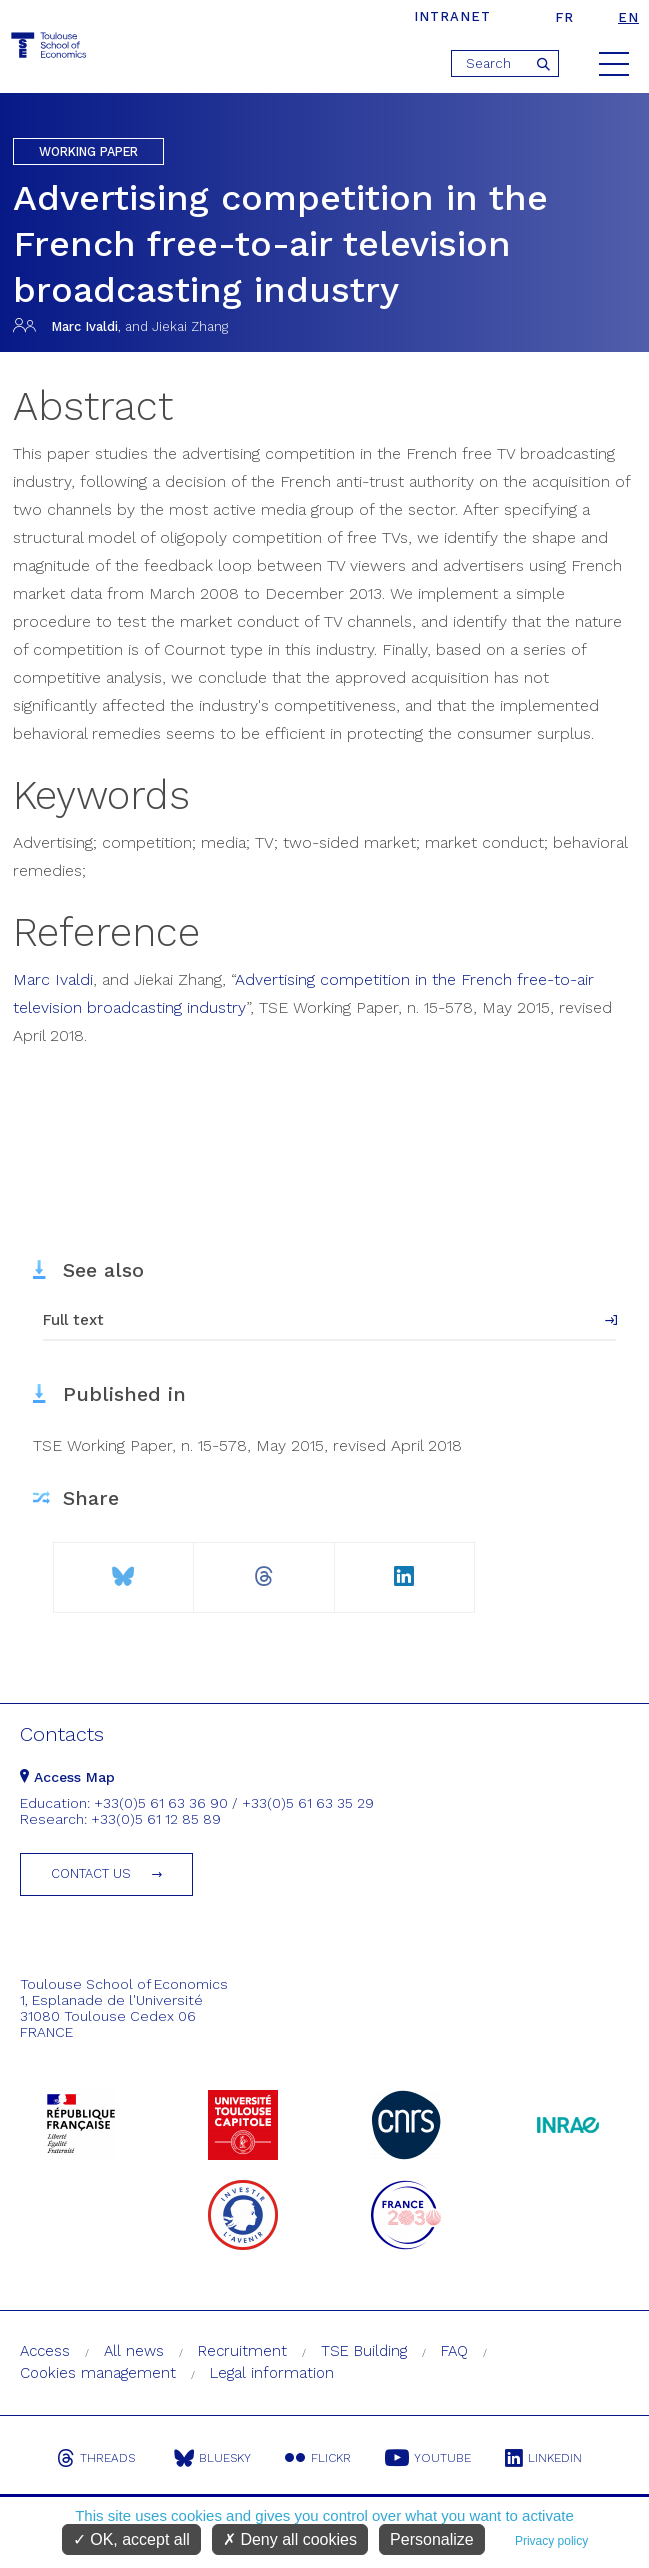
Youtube (428, 2458)
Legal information (272, 2373)
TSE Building (364, 2351)
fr (564, 17)
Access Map (67, 1777)
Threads (96, 2458)
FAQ (454, 2351)
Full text (73, 1320)
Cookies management (98, 2373)
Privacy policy (551, 2541)
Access (45, 2351)
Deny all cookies (290, 2539)
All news (134, 2351)
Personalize (432, 2539)
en (628, 17)
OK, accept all (131, 2539)
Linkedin (543, 2458)
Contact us (91, 1873)
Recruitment (242, 2351)
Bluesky (212, 2458)
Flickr (318, 2458)
